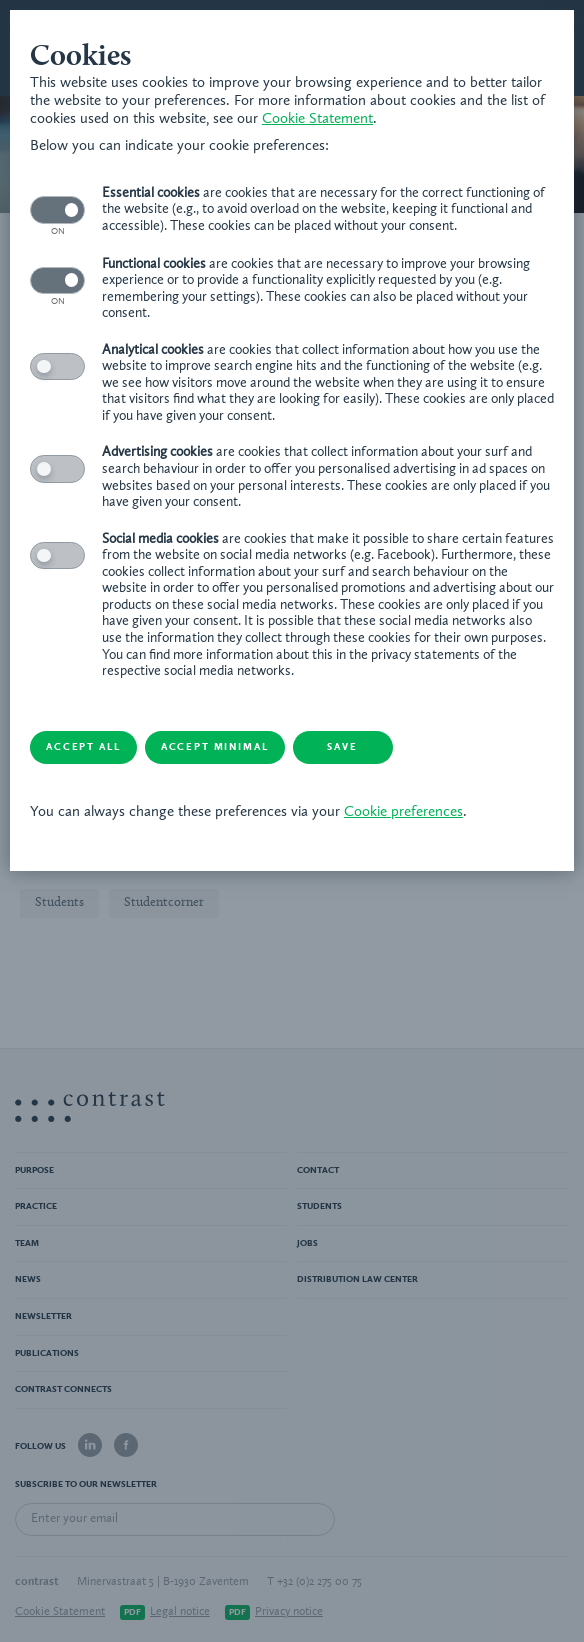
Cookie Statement (317, 119)
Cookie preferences (403, 812)
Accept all (83, 747)
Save (342, 747)
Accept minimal (215, 747)
